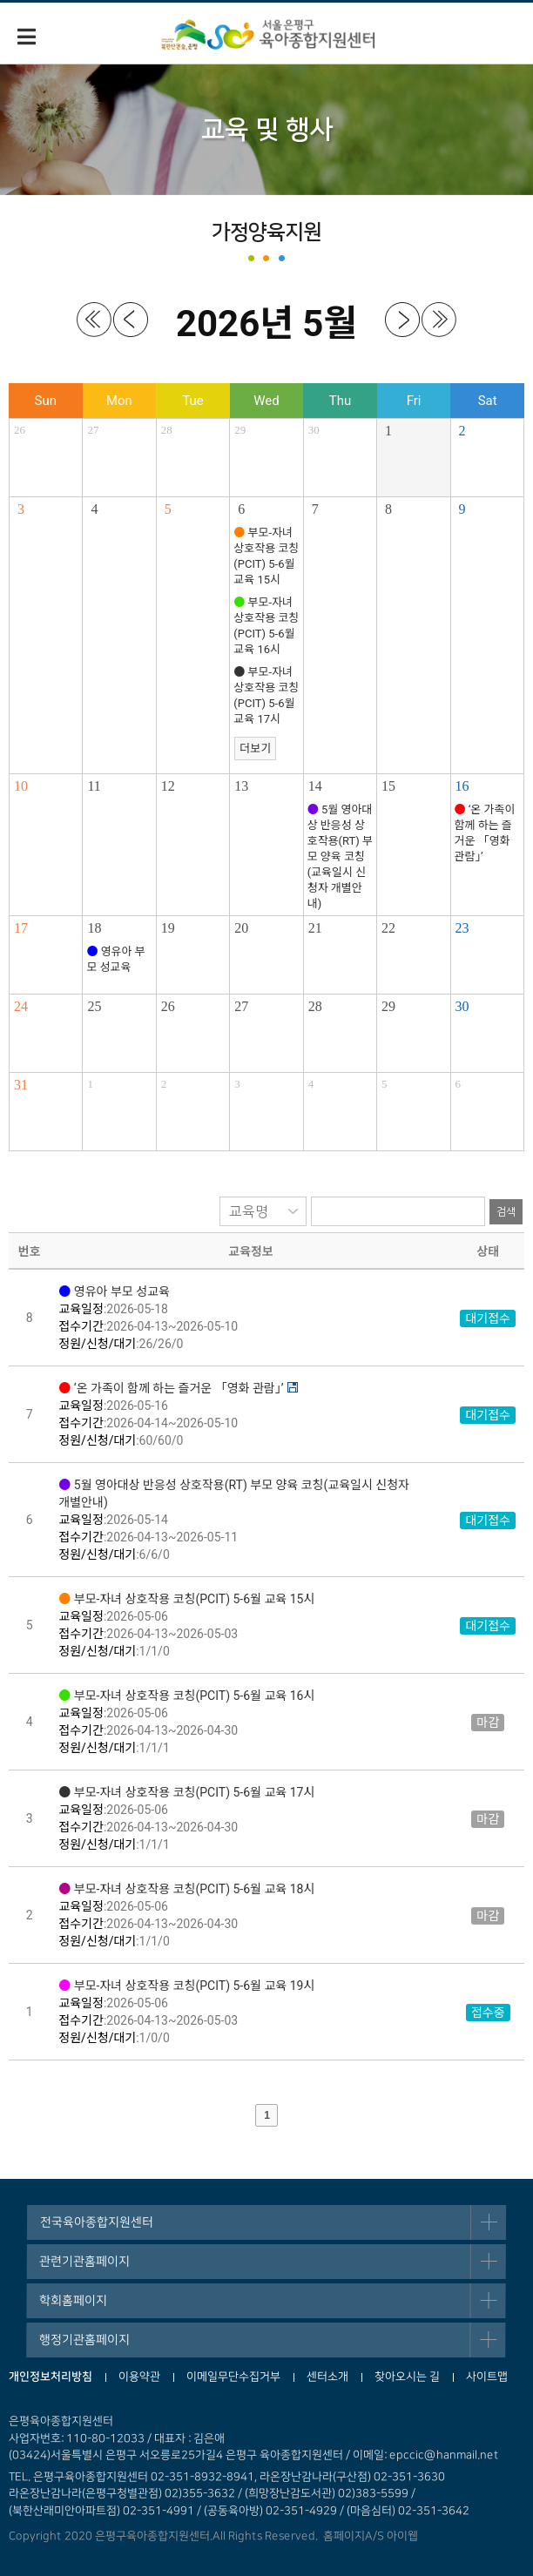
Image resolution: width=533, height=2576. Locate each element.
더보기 (255, 748)
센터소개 (327, 2376)
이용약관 (139, 2376)
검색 (506, 1211)
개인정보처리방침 (50, 2376)
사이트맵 (487, 2376)
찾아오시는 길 (407, 2376)
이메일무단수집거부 (233, 2376)
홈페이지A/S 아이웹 (368, 2536)
